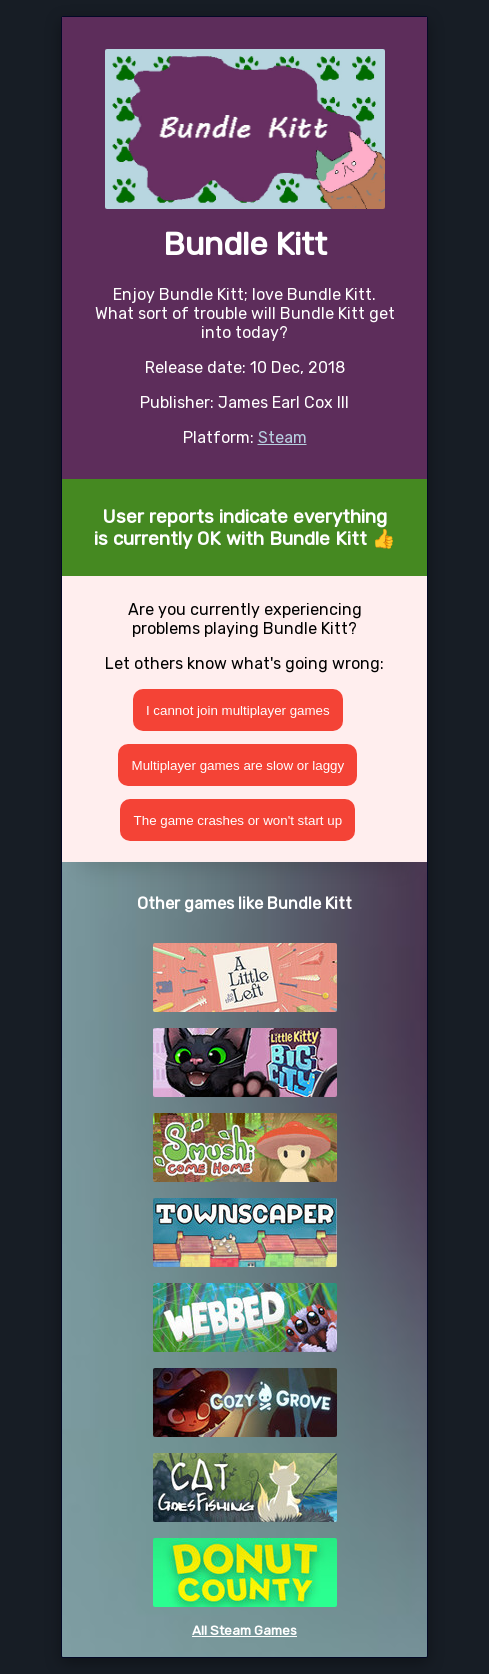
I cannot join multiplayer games (238, 710)
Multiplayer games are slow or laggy (238, 765)
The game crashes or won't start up (238, 820)
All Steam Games (244, 1630)
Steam (282, 437)
